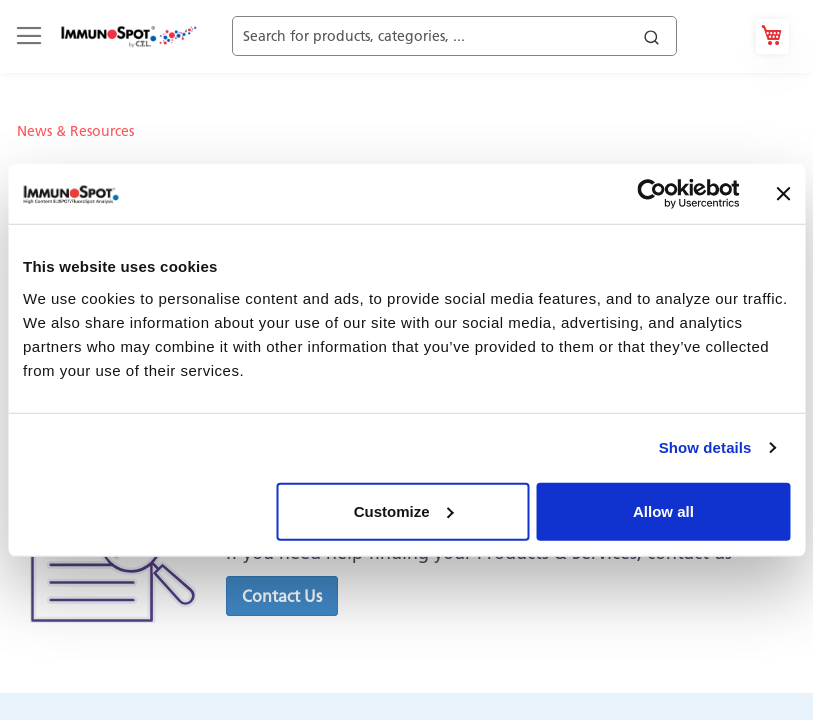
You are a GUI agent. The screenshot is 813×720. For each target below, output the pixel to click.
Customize (404, 510)
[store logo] (128, 36)
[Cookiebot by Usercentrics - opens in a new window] (651, 194)
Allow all (663, 510)
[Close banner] (783, 194)
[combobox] (479, 36)
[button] (282, 596)
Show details (705, 447)
